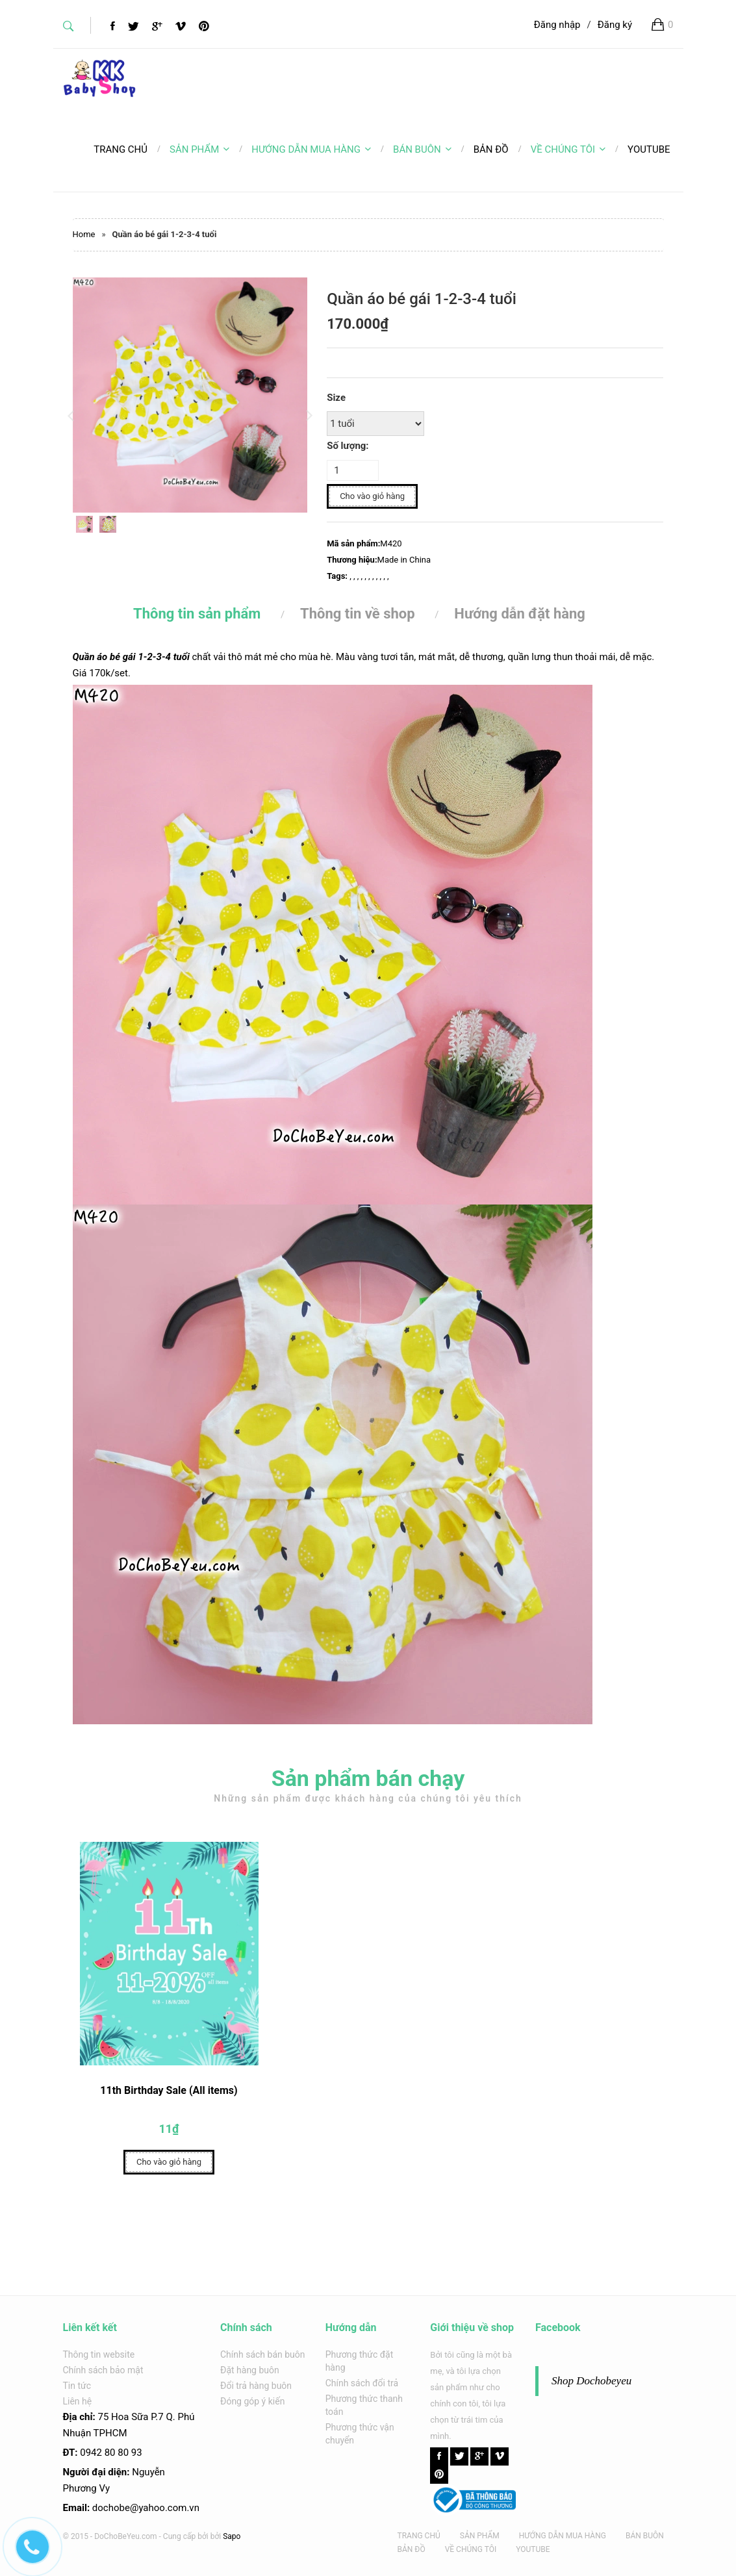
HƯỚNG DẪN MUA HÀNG (311, 149)
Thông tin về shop (357, 614)
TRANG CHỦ (419, 2535)
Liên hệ (77, 2401)
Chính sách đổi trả (361, 2383)
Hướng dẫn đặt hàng (519, 614)
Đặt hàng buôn (249, 2370)
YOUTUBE (533, 2549)
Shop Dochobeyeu (591, 2381)
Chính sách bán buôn (262, 2354)
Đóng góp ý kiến (252, 2401)
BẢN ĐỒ (411, 2549)
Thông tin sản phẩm (196, 614)
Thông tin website (99, 2354)
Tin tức (77, 2385)
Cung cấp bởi (186, 2536)
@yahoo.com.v (162, 2508)
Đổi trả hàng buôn (256, 2385)
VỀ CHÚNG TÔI (568, 149)
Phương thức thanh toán (364, 2405)
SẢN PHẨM (199, 149)
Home (84, 234)
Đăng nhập (557, 25)
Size (336, 397)
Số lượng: (347, 446)
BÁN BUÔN (422, 149)
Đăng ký (615, 25)
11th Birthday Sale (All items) (168, 2097)
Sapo (231, 2536)
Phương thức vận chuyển (359, 2433)
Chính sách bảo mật (103, 2370)
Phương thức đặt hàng (359, 2361)
